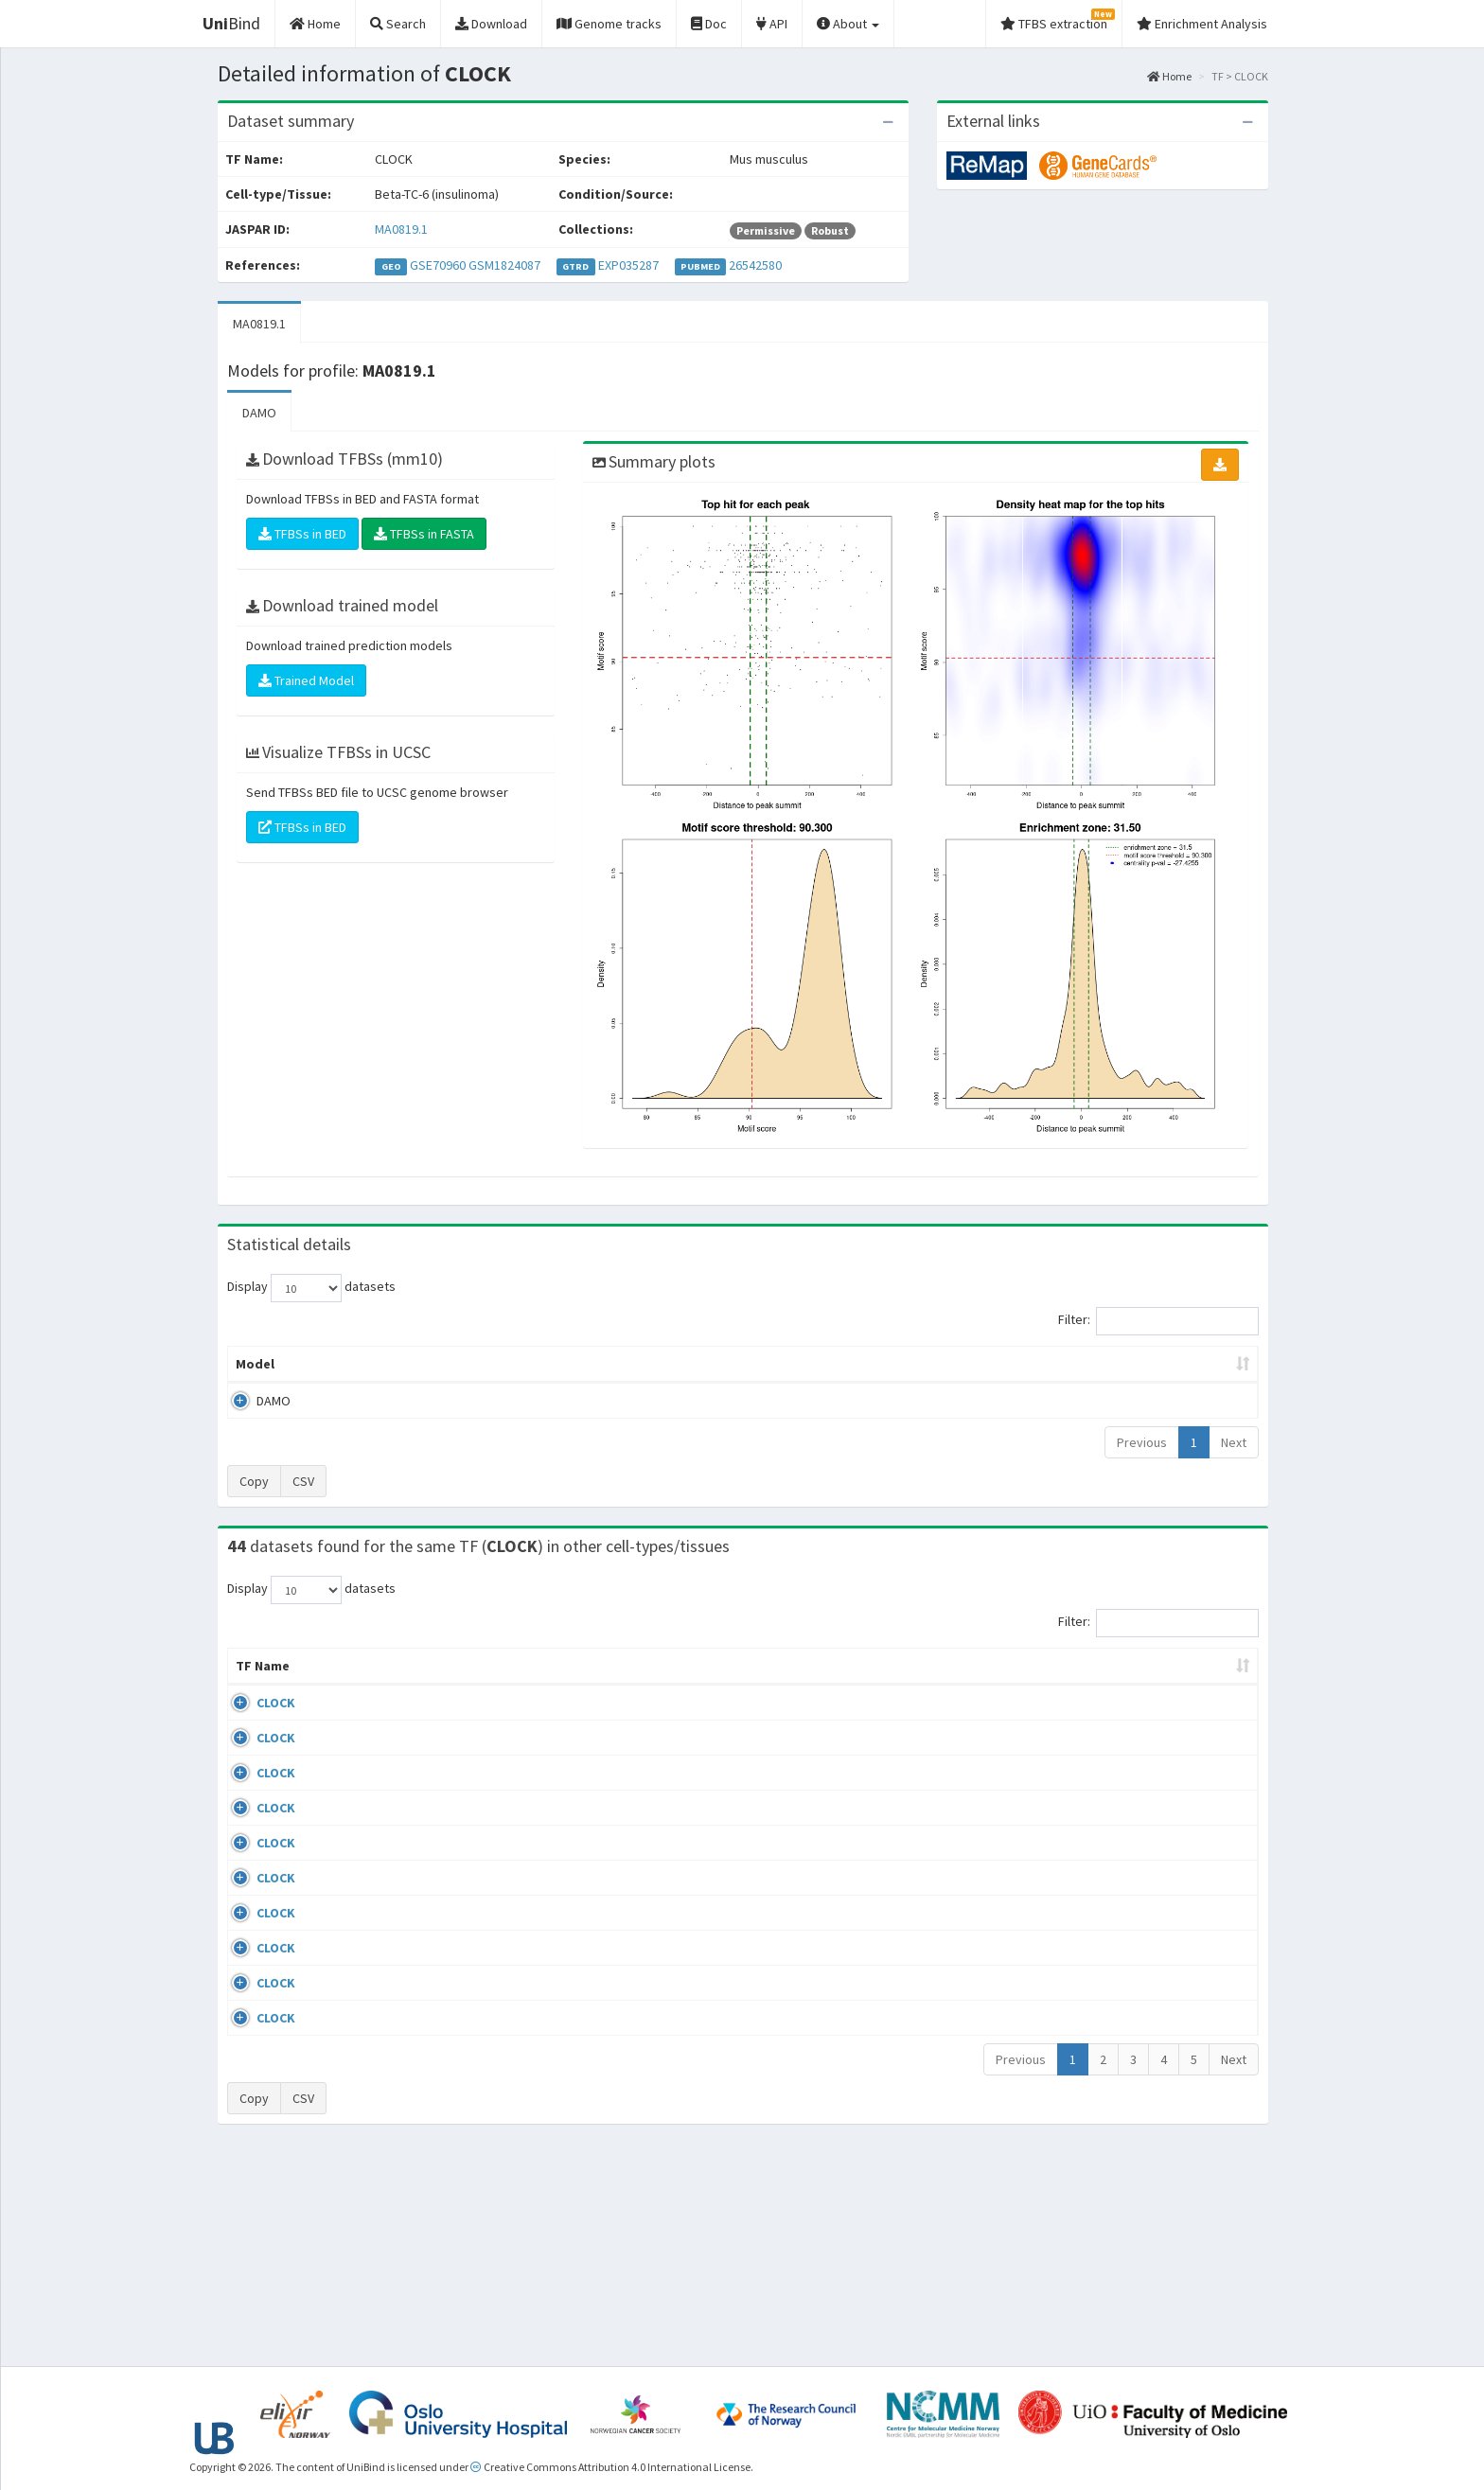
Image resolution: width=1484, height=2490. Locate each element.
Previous (1142, 1442)
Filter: (1158, 1321)
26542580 (755, 265)
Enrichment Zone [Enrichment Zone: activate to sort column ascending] (629, 1363)
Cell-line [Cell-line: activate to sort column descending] (345, 1684)
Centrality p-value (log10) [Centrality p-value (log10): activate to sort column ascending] (1100, 1363)
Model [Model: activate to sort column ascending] (255, 1363)
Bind (231, 23)
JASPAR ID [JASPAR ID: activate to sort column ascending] (1195, 1675)
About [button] (848, 23)
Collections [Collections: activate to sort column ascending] (879, 1684)
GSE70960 (438, 265)
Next (1233, 1442)
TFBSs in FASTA (424, 533)
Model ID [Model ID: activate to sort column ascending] (490, 1363)
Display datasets (311, 1288)
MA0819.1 (401, 229)
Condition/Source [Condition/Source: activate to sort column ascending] (568, 1684)
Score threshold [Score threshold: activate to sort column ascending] (899, 1363)
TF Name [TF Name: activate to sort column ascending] (253, 1675)
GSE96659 (1096, 1830)
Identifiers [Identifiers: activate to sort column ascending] (1102, 1684)
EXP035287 (628, 265)
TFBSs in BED (302, 533)
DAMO (259, 412)
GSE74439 (1096, 1721)
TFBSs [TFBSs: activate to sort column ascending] (773, 1363)
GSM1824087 (504, 265)
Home (1169, 76)
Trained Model (306, 680)
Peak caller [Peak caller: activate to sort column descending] (364, 1363)
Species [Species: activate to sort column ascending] (1001, 1684)
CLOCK (255, 1721)
